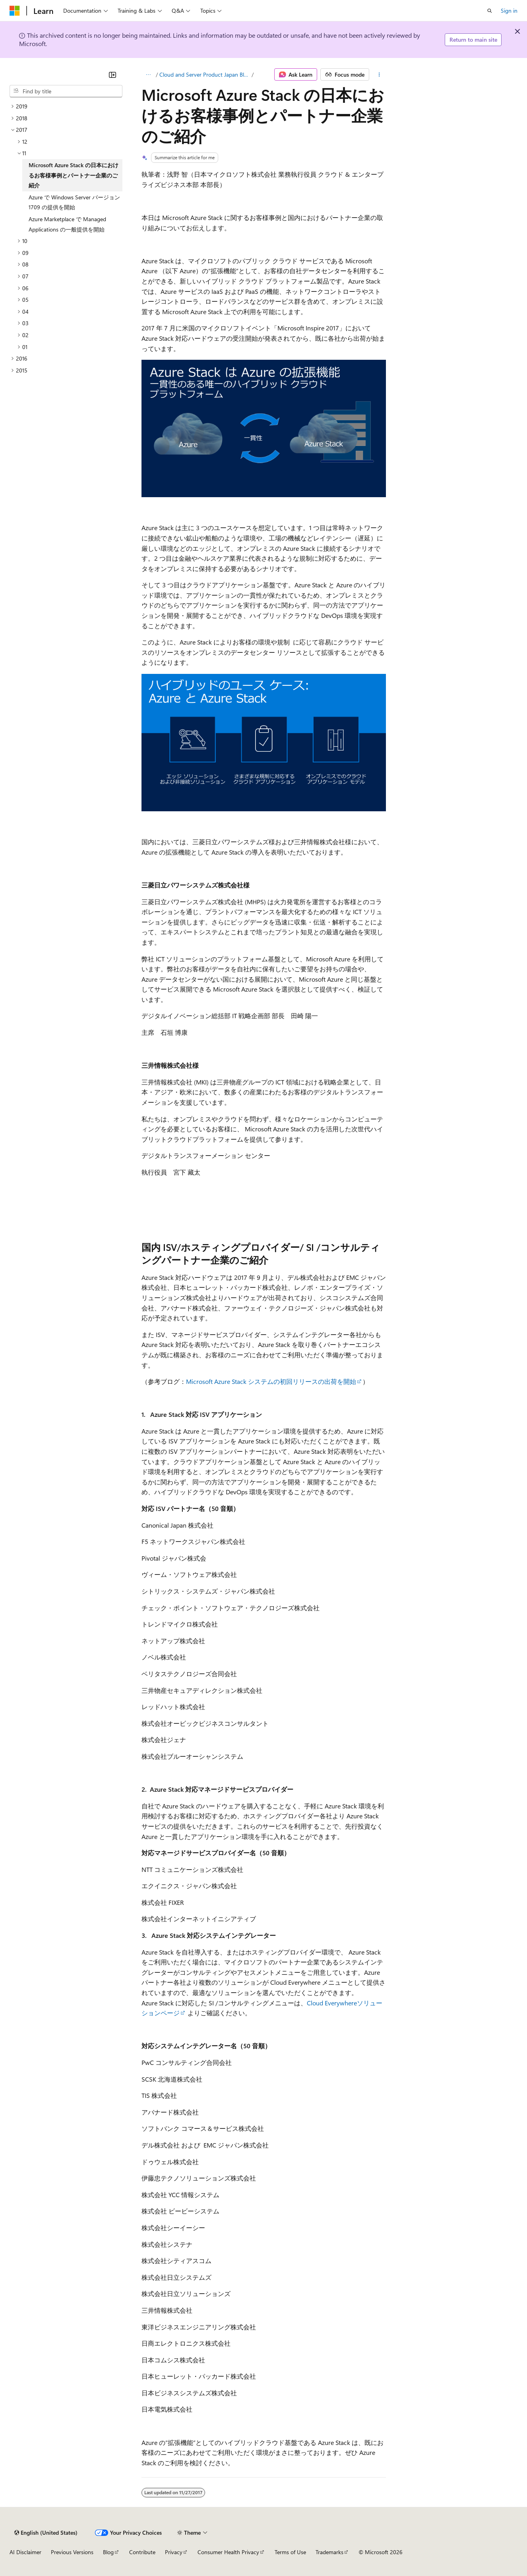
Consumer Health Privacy (228, 2552)
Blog (108, 2552)
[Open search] (490, 11)
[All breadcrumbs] (148, 74)
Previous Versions (72, 2552)
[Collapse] (112, 75)
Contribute (142, 2552)
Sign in (509, 10)
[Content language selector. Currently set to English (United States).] (46, 2532)
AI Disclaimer (25, 2552)
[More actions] (379, 74)
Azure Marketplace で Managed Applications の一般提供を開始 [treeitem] (67, 224)
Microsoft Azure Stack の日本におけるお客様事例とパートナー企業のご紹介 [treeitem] (73, 175)
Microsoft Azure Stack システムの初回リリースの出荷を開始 (271, 1381)
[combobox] (66, 91)
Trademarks (329, 2552)
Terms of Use (290, 2552)
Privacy (173, 2552)
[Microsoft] (15, 11)
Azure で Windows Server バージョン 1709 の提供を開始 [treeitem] (74, 202)
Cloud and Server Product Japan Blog (204, 74)
